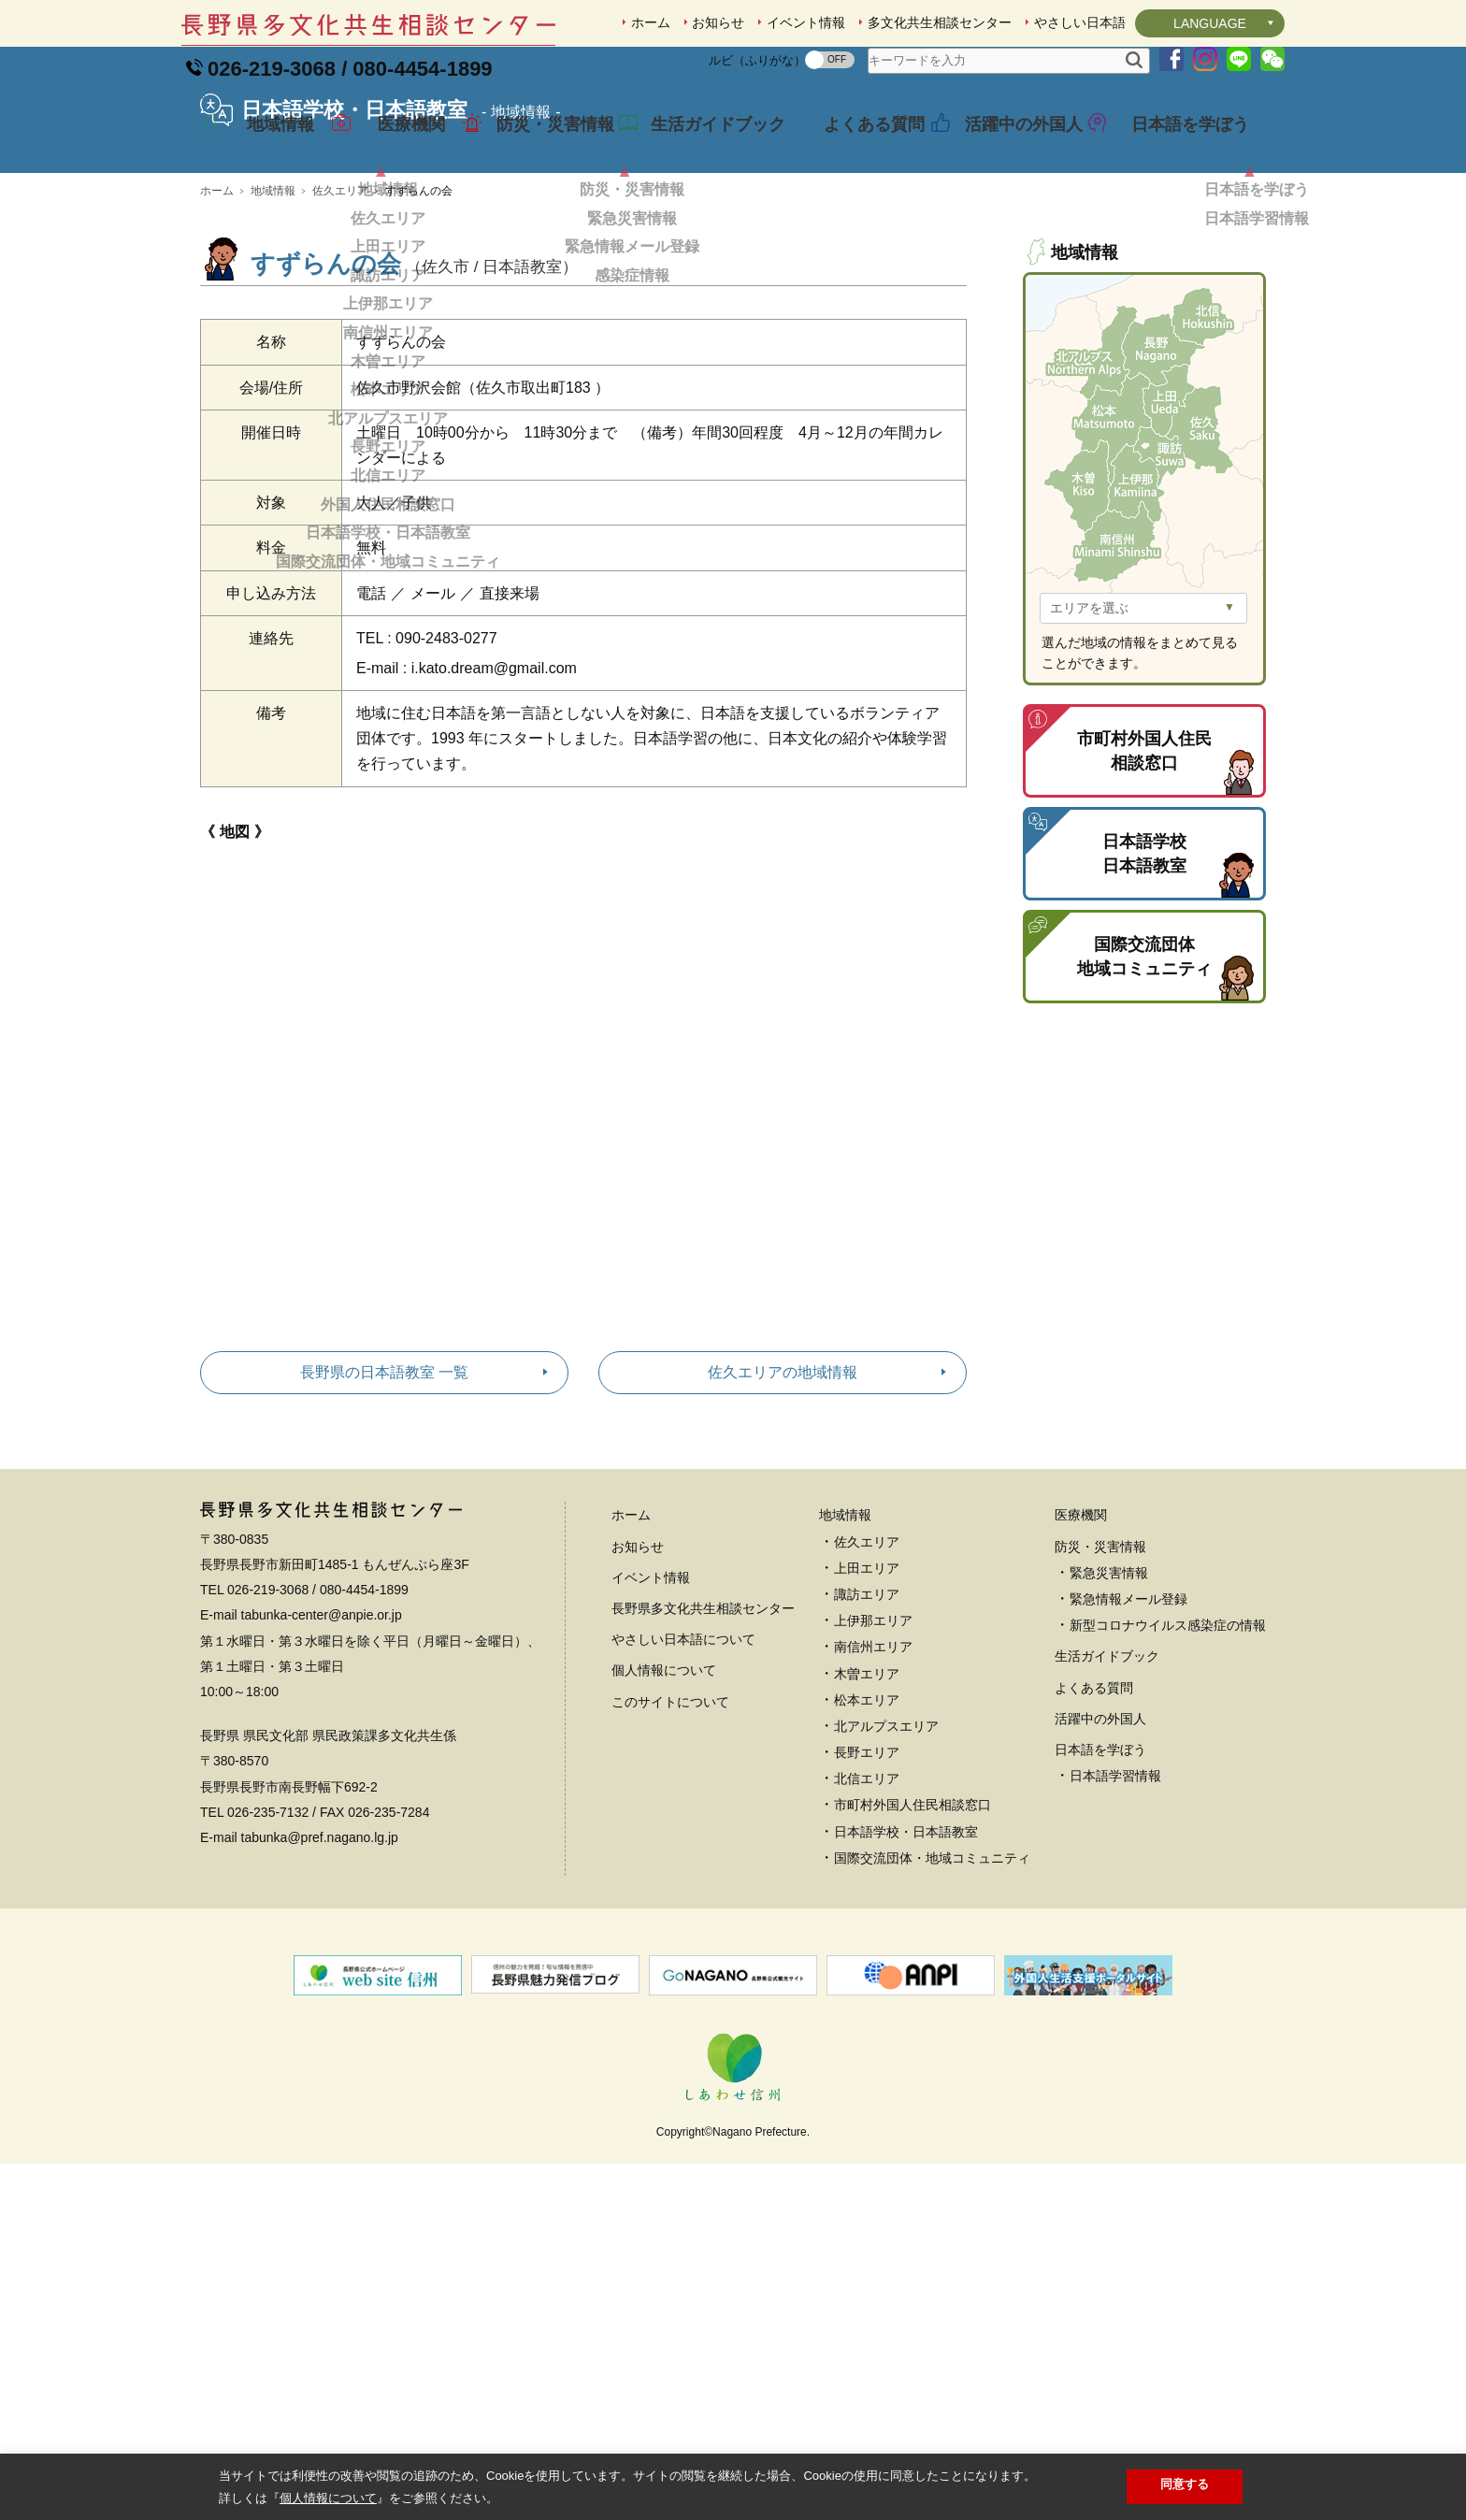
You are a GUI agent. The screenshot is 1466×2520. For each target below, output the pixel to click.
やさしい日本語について (683, 1770)
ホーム (650, 22)
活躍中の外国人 (1010, 144)
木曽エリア (866, 1804)
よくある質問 (860, 144)
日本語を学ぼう (1176, 144)
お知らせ (718, 22)
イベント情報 (806, 22)
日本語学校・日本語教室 (906, 1962)
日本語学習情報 (1115, 1906)
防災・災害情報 (541, 144)
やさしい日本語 (1080, 22)
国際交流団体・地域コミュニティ (932, 1988)
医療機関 (398, 144)
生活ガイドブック (704, 144)
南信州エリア (873, 1777)
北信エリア (866, 1909)
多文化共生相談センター (940, 22)
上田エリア (866, 1699)
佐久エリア (340, 321)
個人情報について (663, 1800)
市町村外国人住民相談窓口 (912, 1935)
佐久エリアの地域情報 (782, 1503)
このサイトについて (670, 1832)
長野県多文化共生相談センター (703, 1739)
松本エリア (866, 1830)
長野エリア (866, 1883)
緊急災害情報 (1109, 1703)
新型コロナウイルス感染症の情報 (1168, 1756)
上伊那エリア (873, 1751)
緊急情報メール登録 (1128, 1729)
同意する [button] (1184, 2484)
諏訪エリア (866, 1725)
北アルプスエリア (886, 1857)
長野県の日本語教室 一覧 (384, 1503)
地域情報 (267, 144)
